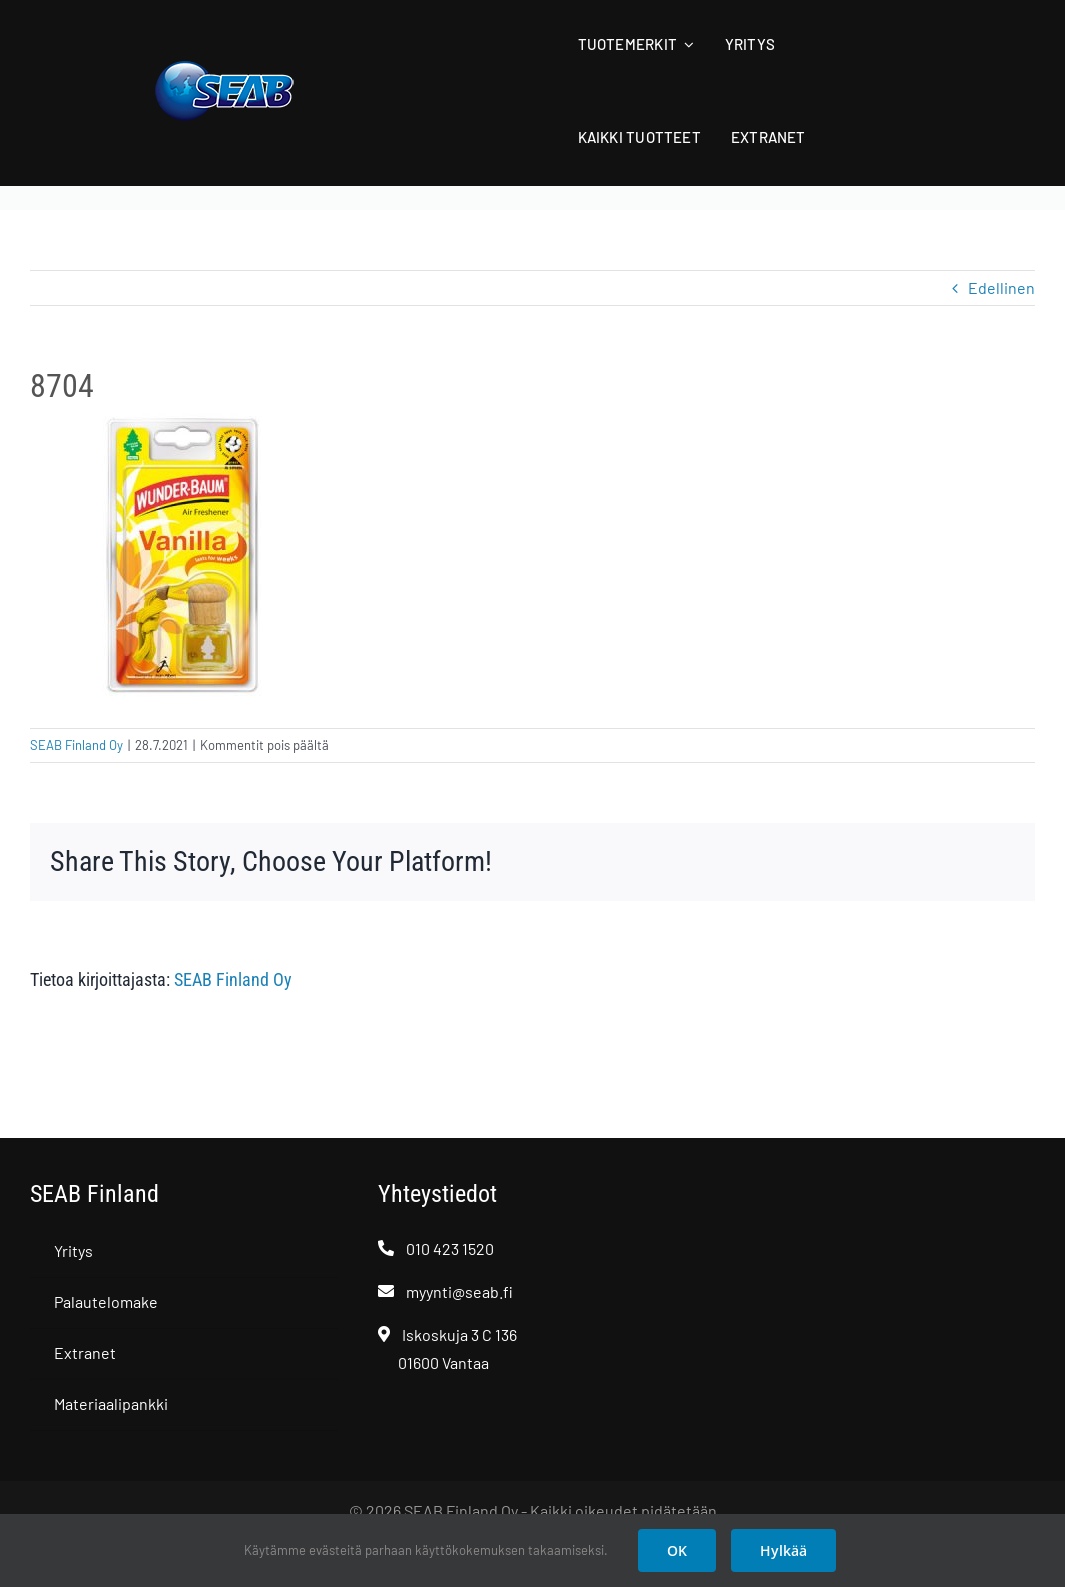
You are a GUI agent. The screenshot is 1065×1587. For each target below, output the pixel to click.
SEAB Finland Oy (76, 745)
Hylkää (783, 1550)
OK (677, 1550)
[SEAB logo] (224, 67)
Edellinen (1001, 287)
